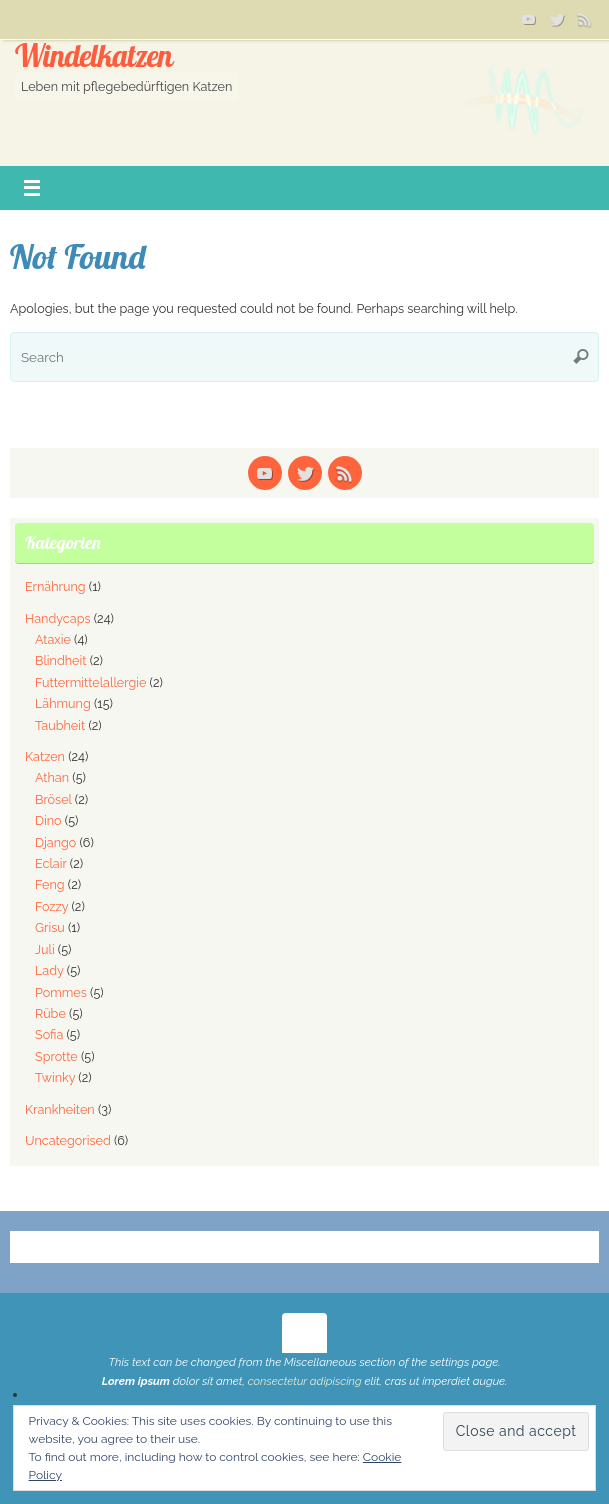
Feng (50, 884)
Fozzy (51, 906)
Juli (45, 949)
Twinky (55, 1077)
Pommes (61, 992)
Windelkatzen (93, 56)
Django (55, 842)
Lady (49, 970)
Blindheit (60, 660)
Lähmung (63, 703)
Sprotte (56, 1056)
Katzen (45, 756)
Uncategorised (68, 1140)
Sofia (49, 1034)
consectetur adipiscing (305, 1381)
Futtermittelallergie (90, 682)
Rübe (50, 1013)
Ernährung (55, 586)
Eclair (51, 863)
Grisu (50, 927)
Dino (48, 820)
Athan (52, 777)
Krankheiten (60, 1109)
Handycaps (58, 618)
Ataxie (53, 639)
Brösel (53, 799)
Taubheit (60, 725)
